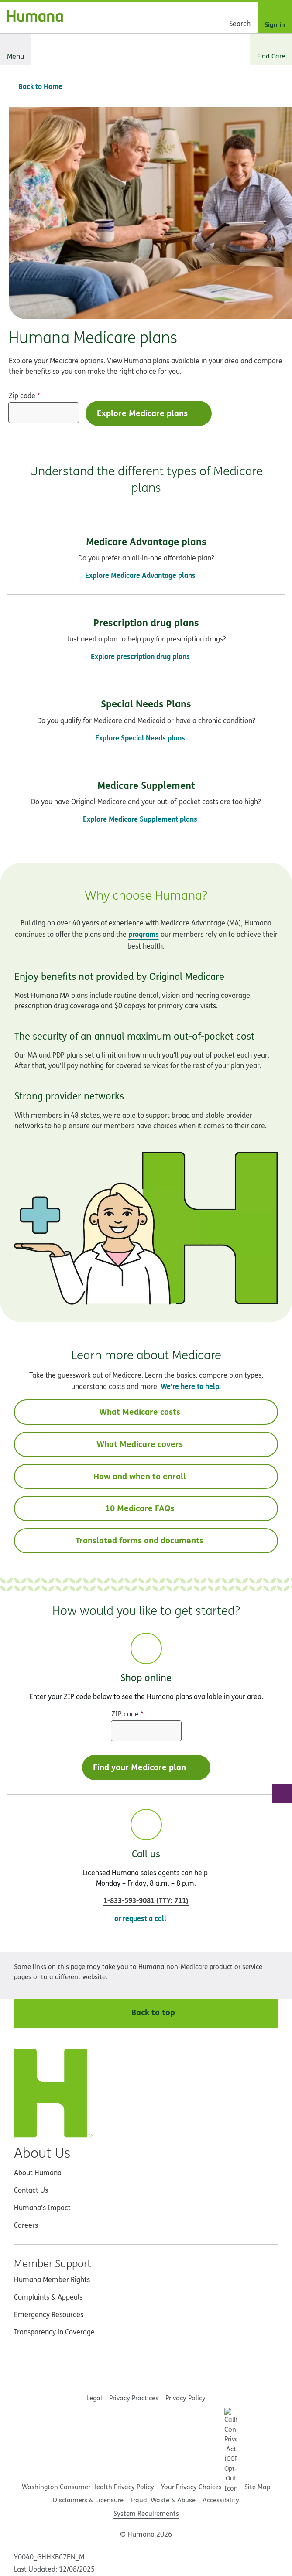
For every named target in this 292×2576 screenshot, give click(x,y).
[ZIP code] (146, 1731)
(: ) (146, 1900)
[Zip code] (44, 413)
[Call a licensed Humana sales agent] (282, 1793)
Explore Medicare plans (150, 413)
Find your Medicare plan (147, 1767)
